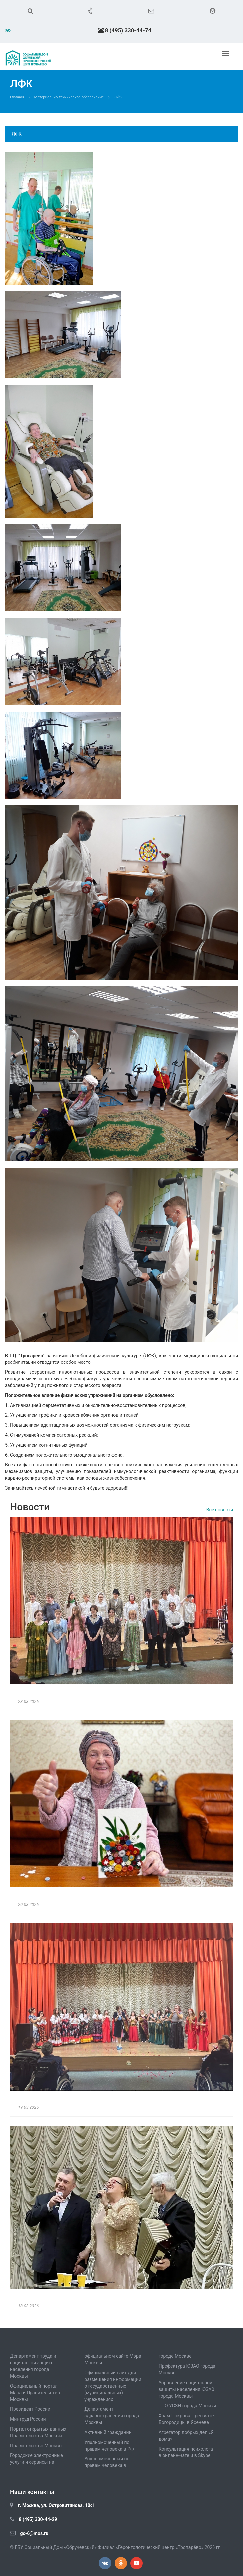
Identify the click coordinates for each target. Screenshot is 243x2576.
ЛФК (17, 134)
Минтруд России (28, 2419)
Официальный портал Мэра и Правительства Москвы (35, 2392)
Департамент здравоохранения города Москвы (111, 2415)
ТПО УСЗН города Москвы (187, 2405)
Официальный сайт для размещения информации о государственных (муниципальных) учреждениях (112, 2386)
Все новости (219, 1509)
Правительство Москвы (36, 2445)
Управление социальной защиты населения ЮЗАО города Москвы (186, 2389)
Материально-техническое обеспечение (69, 97)
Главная (17, 97)
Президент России (30, 2409)
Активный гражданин (107, 2432)
